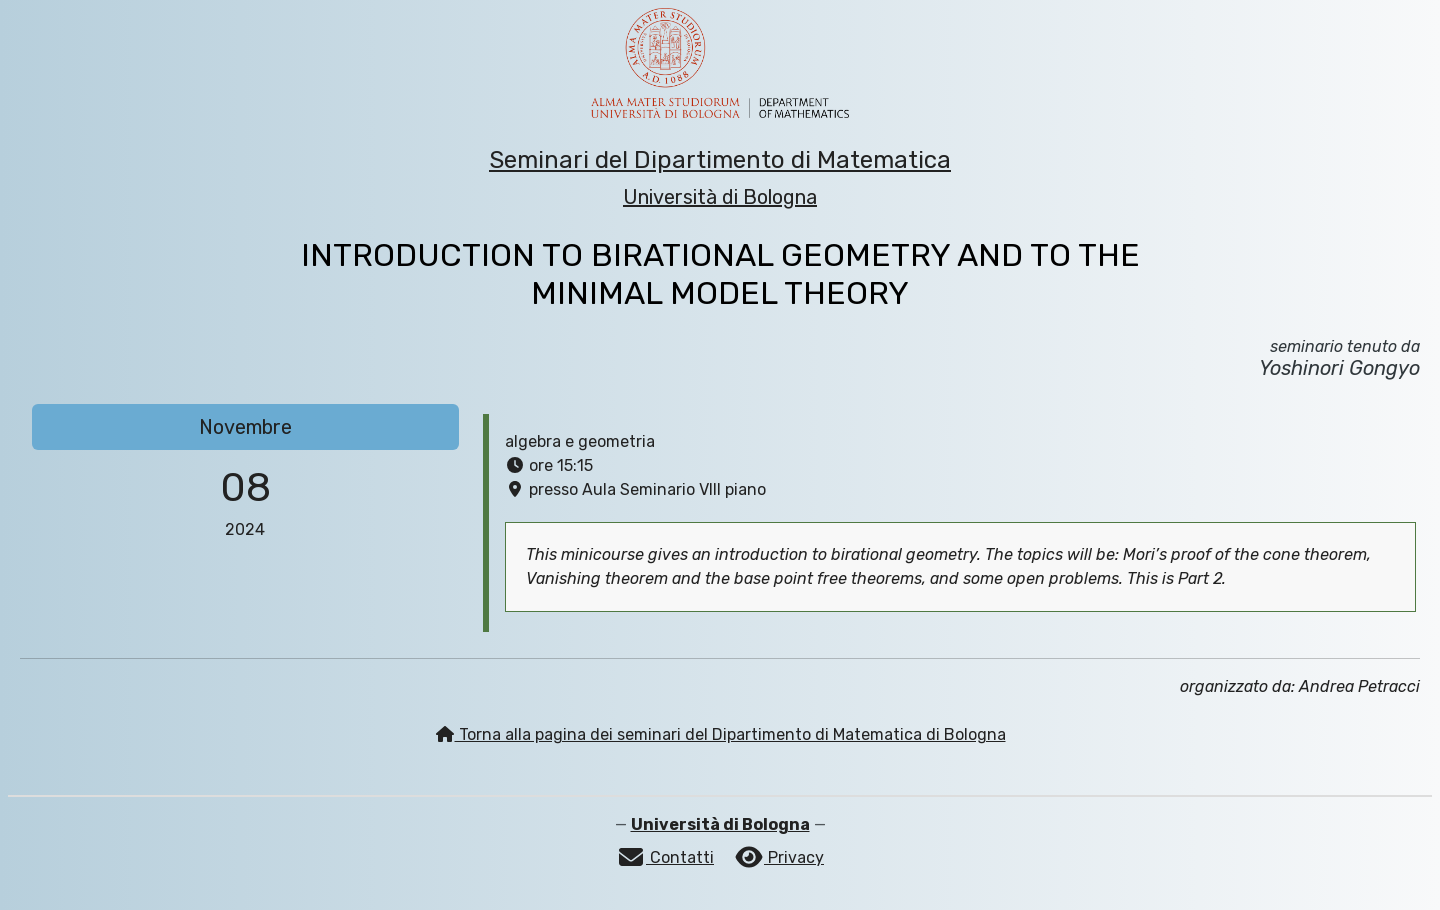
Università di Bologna (720, 197)
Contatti (665, 857)
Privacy (779, 857)
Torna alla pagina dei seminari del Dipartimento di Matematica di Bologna (720, 734)
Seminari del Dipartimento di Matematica (720, 160)
